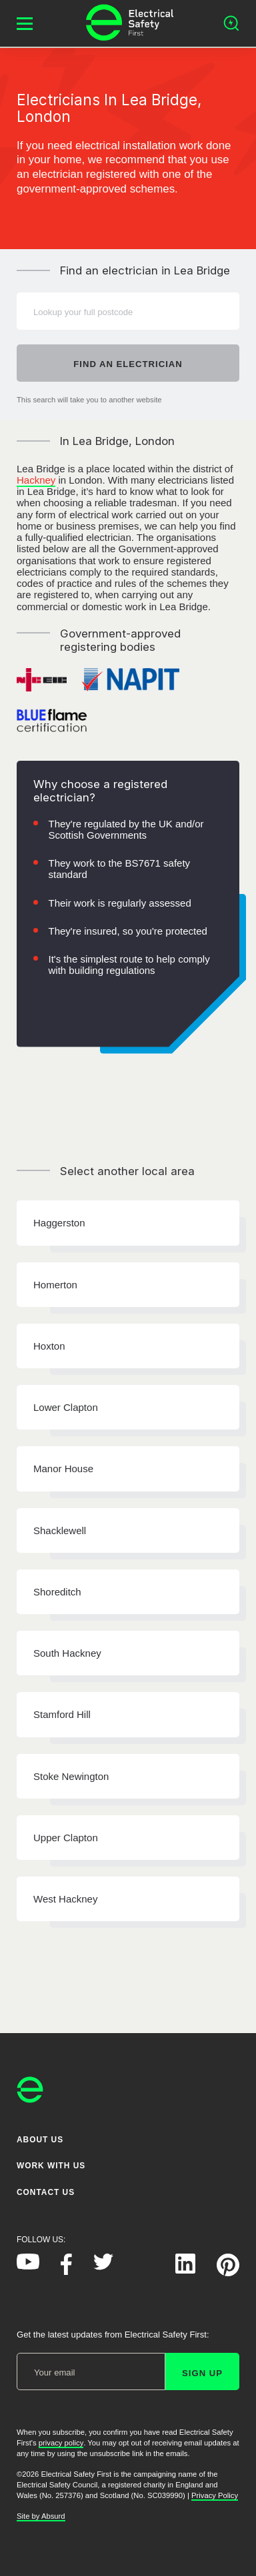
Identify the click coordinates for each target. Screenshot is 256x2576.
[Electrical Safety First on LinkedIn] (185, 2270)
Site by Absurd (41, 2516)
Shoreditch (57, 1591)
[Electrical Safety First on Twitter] (103, 2267)
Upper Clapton (65, 1837)
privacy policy (61, 2443)
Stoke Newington (71, 1776)
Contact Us (46, 2192)
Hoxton (49, 1346)
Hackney (36, 480)
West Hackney (65, 1899)
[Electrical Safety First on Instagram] (144, 2270)
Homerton (55, 1284)
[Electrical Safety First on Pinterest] (228, 2273)
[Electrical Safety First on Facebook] (66, 2272)
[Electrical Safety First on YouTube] (28, 2266)
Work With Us (51, 2166)
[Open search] (231, 23)
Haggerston (59, 1222)
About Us (40, 2139)
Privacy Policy (214, 2495)
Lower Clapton (65, 1407)
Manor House (63, 1468)
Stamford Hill (62, 1714)
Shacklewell (59, 1530)
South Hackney (67, 1653)
